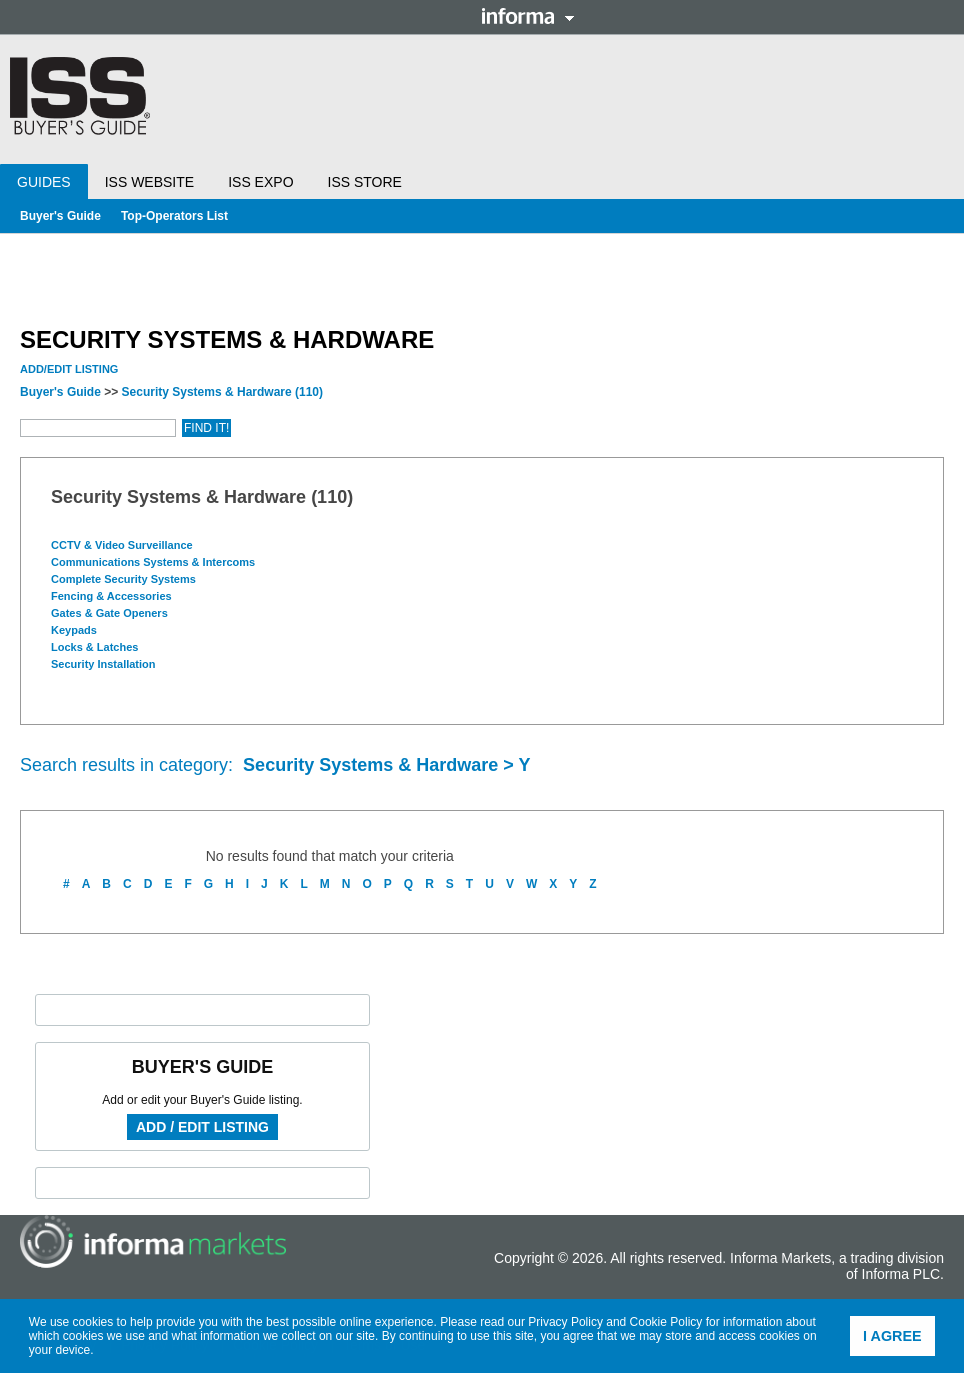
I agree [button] (892, 1336)
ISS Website (149, 182)
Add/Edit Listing (69, 369)
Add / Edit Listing (202, 1127)
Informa (528, 16)
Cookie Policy (666, 1322)
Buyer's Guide (60, 216)
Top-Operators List (174, 216)
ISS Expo (260, 182)
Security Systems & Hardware (222, 392)
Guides (44, 182)
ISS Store (365, 182)
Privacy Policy (565, 1322)
